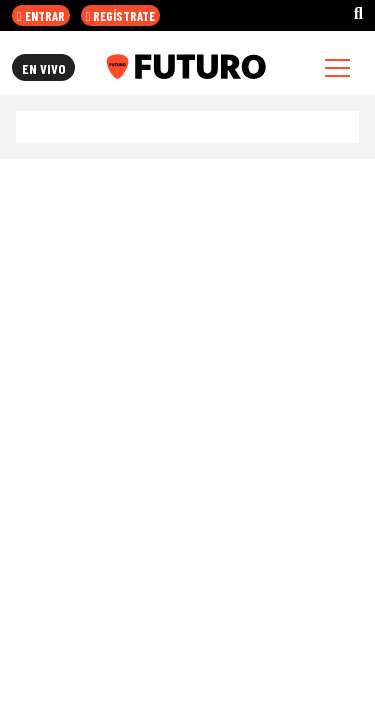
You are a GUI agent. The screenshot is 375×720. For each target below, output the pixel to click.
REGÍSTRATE (121, 16)
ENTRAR (41, 16)
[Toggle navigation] (337, 67)
